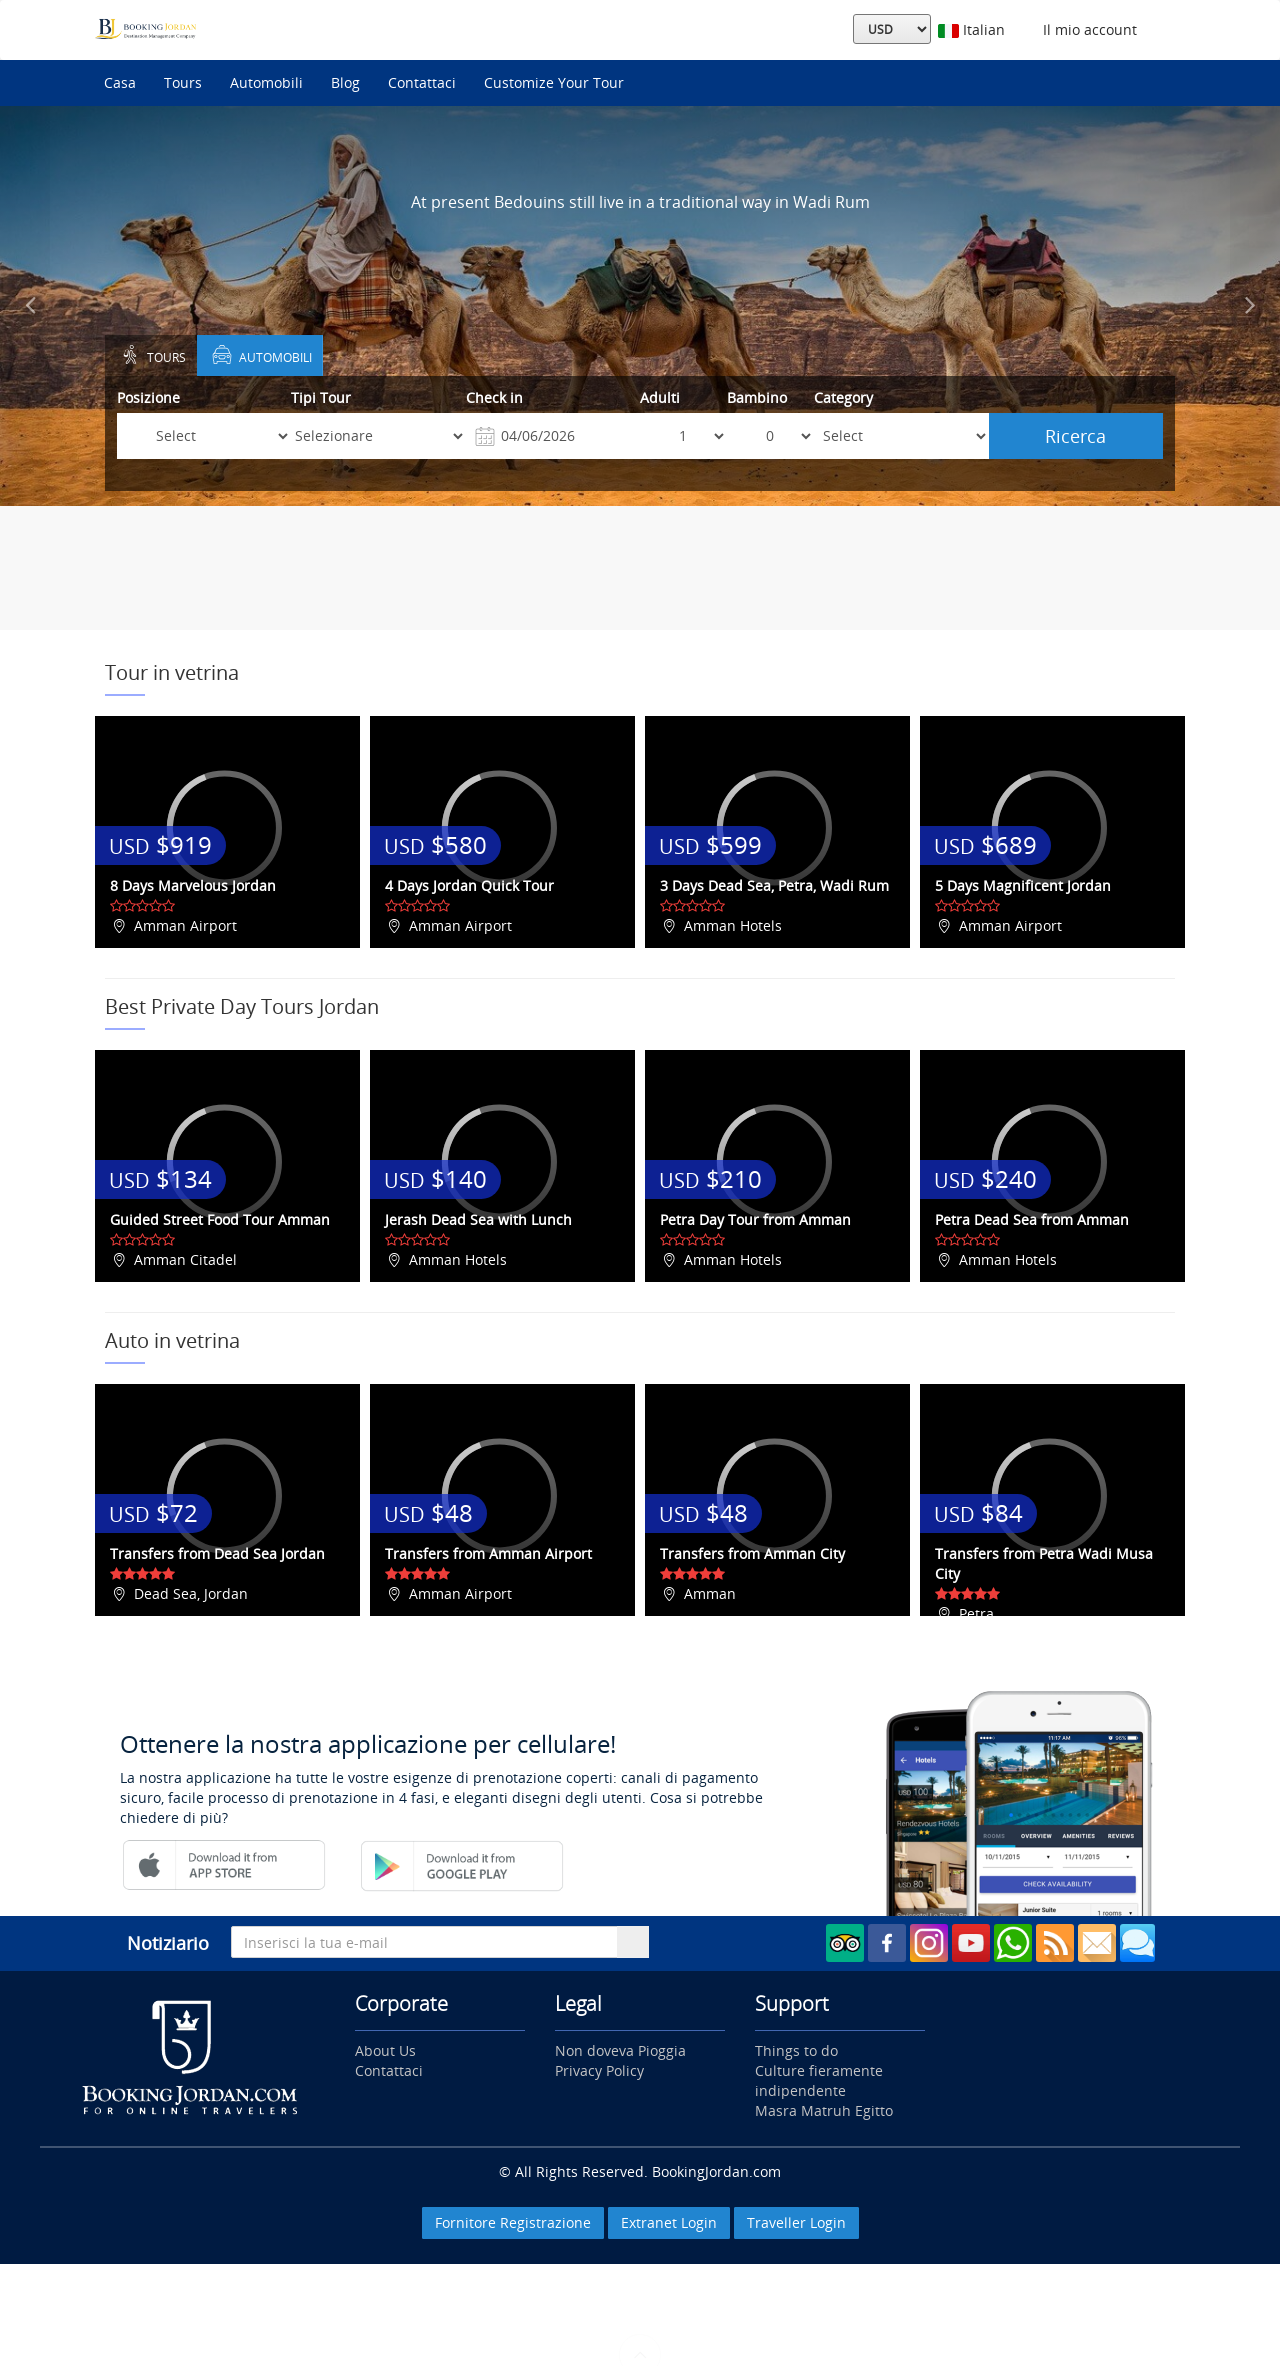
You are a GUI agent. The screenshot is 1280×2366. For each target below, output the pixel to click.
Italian (971, 29)
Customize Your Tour (554, 82)
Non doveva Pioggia (620, 2050)
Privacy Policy (599, 2070)
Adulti (660, 397)
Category (843, 397)
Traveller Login (796, 2222)
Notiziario (168, 1943)
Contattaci (422, 82)
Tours (183, 82)
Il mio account (1086, 29)
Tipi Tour (321, 397)
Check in (494, 397)
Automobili (266, 82)
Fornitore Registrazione (513, 2222)
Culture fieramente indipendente (819, 2080)
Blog (345, 82)
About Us (385, 2050)
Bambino (757, 397)
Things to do (796, 2050)
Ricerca (1075, 436)
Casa (120, 82)
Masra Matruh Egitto (824, 2110)
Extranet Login (669, 2222)
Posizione (148, 397)
